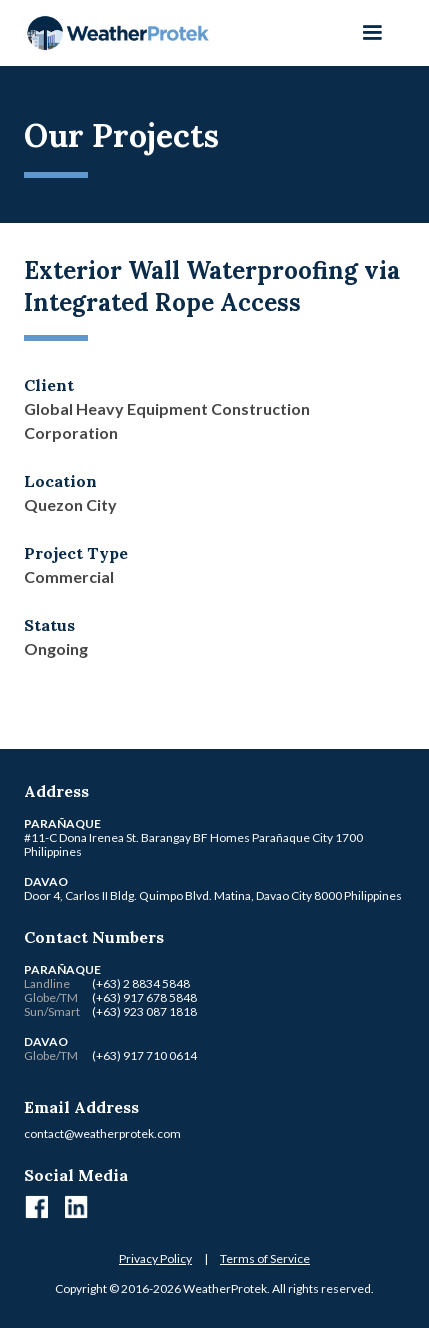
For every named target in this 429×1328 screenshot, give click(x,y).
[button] (372, 33)
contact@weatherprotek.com (102, 1133)
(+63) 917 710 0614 (144, 1055)
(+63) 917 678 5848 (143, 997)
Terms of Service (265, 1258)
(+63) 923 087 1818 (144, 1011)
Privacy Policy (155, 1258)
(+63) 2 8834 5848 (141, 983)
